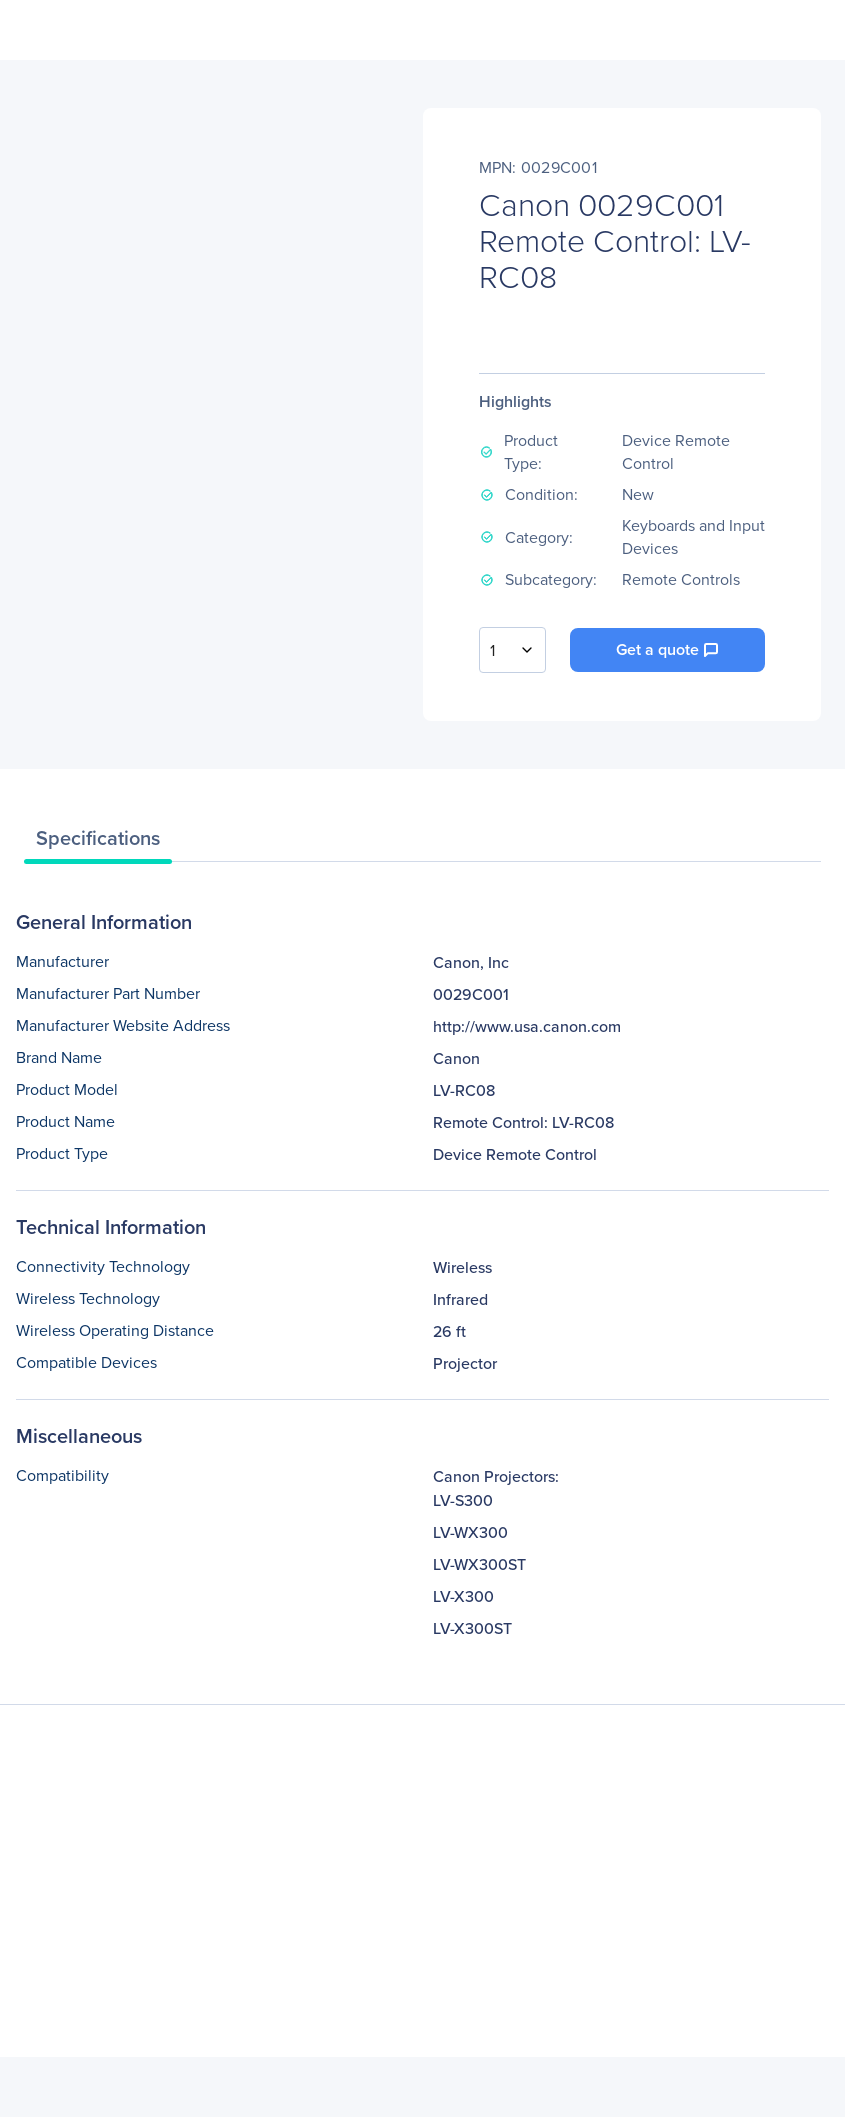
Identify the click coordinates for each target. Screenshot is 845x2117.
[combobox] (512, 650)
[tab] (98, 843)
